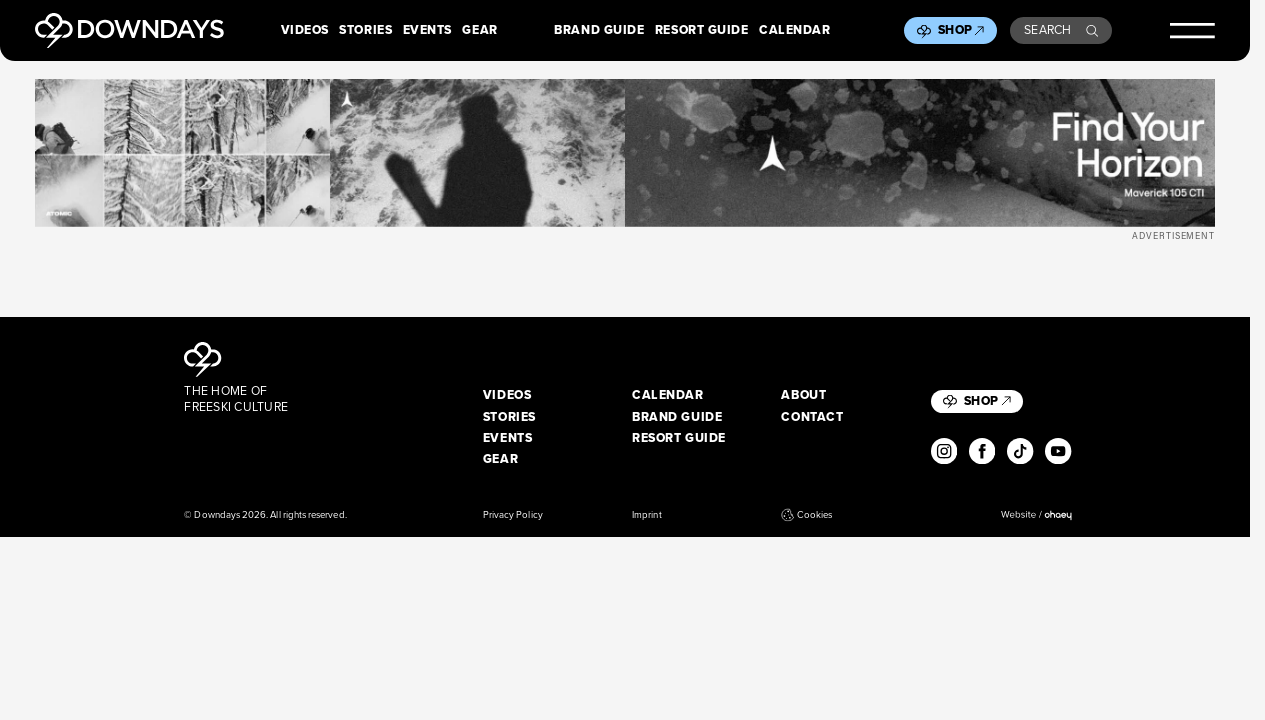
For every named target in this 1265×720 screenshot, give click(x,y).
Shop (961, 30)
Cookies (806, 515)
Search (1061, 30)
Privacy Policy (513, 515)
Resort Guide (702, 31)
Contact (812, 418)
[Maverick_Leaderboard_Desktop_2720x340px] (625, 152)
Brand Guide (599, 31)
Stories (365, 31)
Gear (479, 31)
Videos (305, 31)
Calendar (794, 31)
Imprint (646, 515)
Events (427, 31)
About (803, 396)
